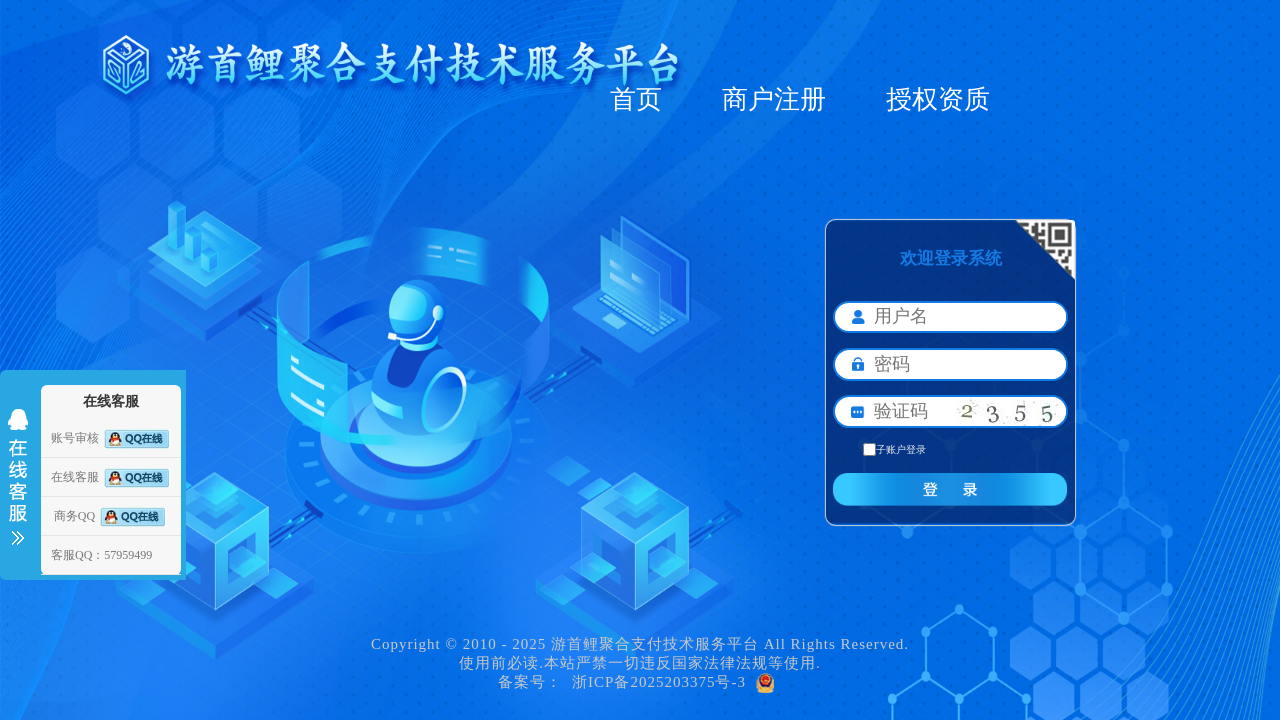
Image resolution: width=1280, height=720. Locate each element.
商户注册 (774, 99)
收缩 (18, 477)
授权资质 (938, 99)
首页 (636, 99)
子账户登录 (894, 449)
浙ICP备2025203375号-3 (659, 682)
